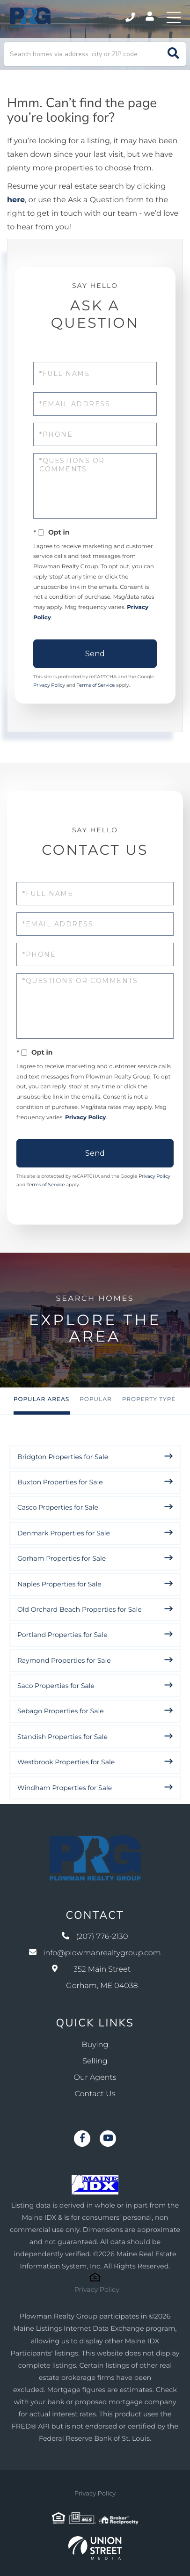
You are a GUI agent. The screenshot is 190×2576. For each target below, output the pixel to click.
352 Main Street (95, 1977)
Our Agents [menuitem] (95, 2077)
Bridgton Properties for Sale (62, 1457)
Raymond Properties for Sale (64, 1660)
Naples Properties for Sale (59, 1584)
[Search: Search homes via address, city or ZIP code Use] (95, 54)
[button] (173, 54)
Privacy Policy (49, 685)
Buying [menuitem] (95, 2044)
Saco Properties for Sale (56, 1685)
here (16, 200)
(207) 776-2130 (95, 1936)
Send (95, 653)
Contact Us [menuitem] (95, 2094)
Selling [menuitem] (95, 2061)
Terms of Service (96, 685)
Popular (95, 1399)
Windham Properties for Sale (64, 1787)
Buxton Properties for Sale (60, 1482)
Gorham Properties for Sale (61, 1558)
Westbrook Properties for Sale (66, 1762)
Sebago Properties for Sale (60, 1711)
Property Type (149, 1399)
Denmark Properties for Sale (63, 1533)
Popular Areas (41, 1399)
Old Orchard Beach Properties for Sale (79, 1609)
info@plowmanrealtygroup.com (95, 1953)
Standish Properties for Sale (62, 1736)
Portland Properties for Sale (62, 1634)
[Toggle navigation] (174, 17)
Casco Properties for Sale (57, 1507)
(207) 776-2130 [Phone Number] (130, 17)
